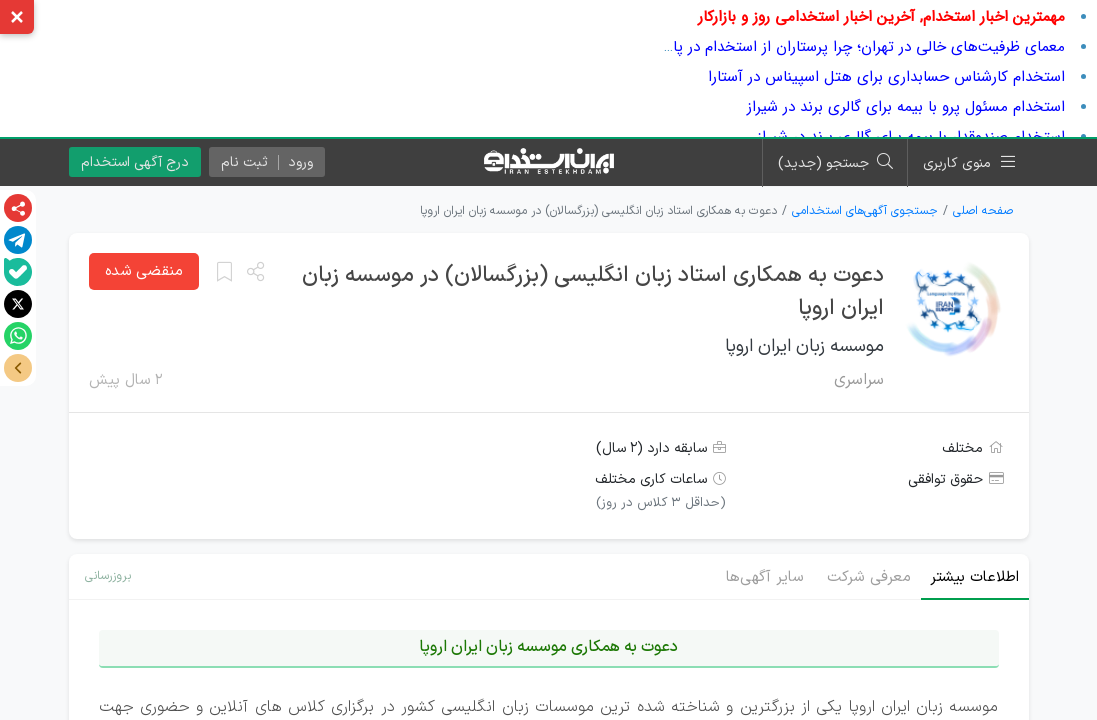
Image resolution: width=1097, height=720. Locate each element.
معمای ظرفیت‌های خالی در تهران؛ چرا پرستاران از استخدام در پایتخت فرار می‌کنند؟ (808, 47)
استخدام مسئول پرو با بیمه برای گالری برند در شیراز (906, 107)
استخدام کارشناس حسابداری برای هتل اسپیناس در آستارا (886, 77)
